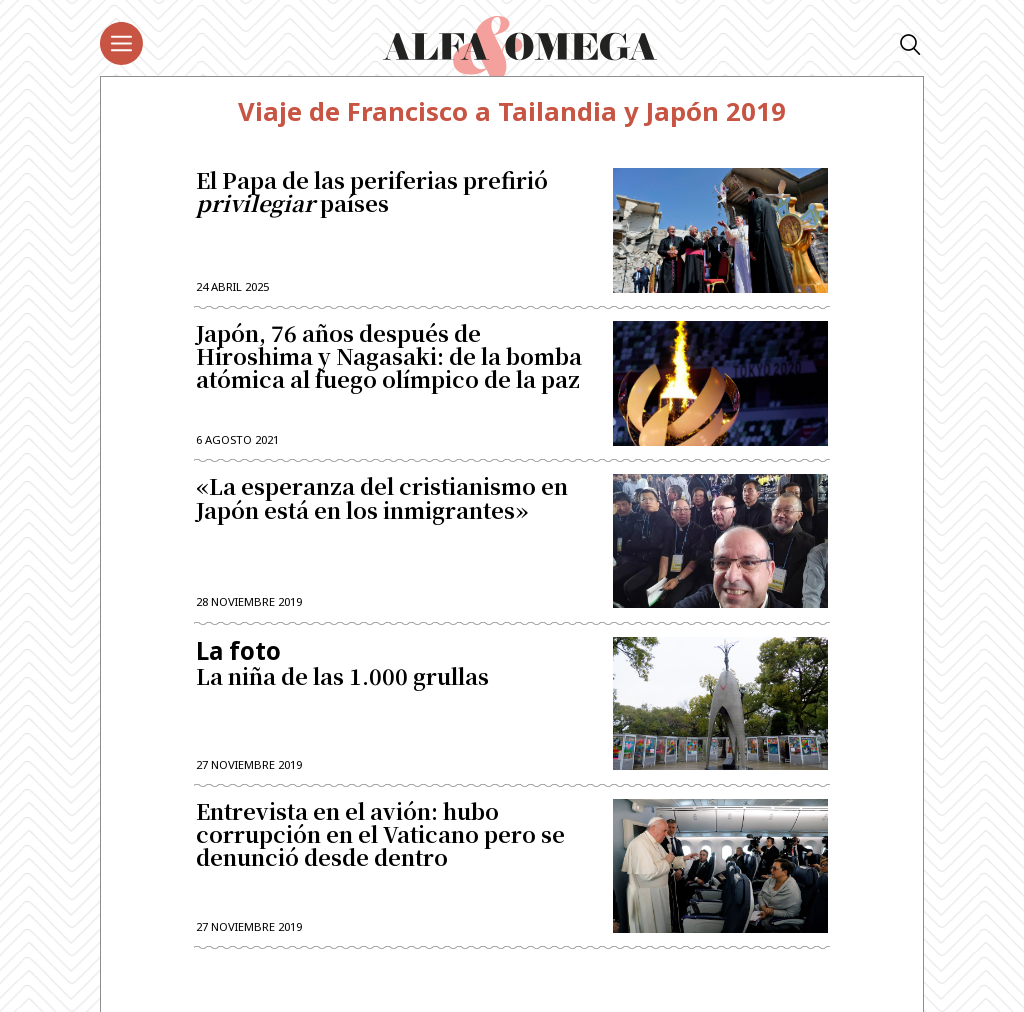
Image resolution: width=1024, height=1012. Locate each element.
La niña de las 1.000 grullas (392, 664)
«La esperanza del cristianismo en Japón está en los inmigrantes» (382, 499)
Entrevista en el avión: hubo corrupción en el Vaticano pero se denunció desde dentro (380, 835)
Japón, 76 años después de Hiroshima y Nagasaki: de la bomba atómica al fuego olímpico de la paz (389, 357)
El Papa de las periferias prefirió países (372, 193)
